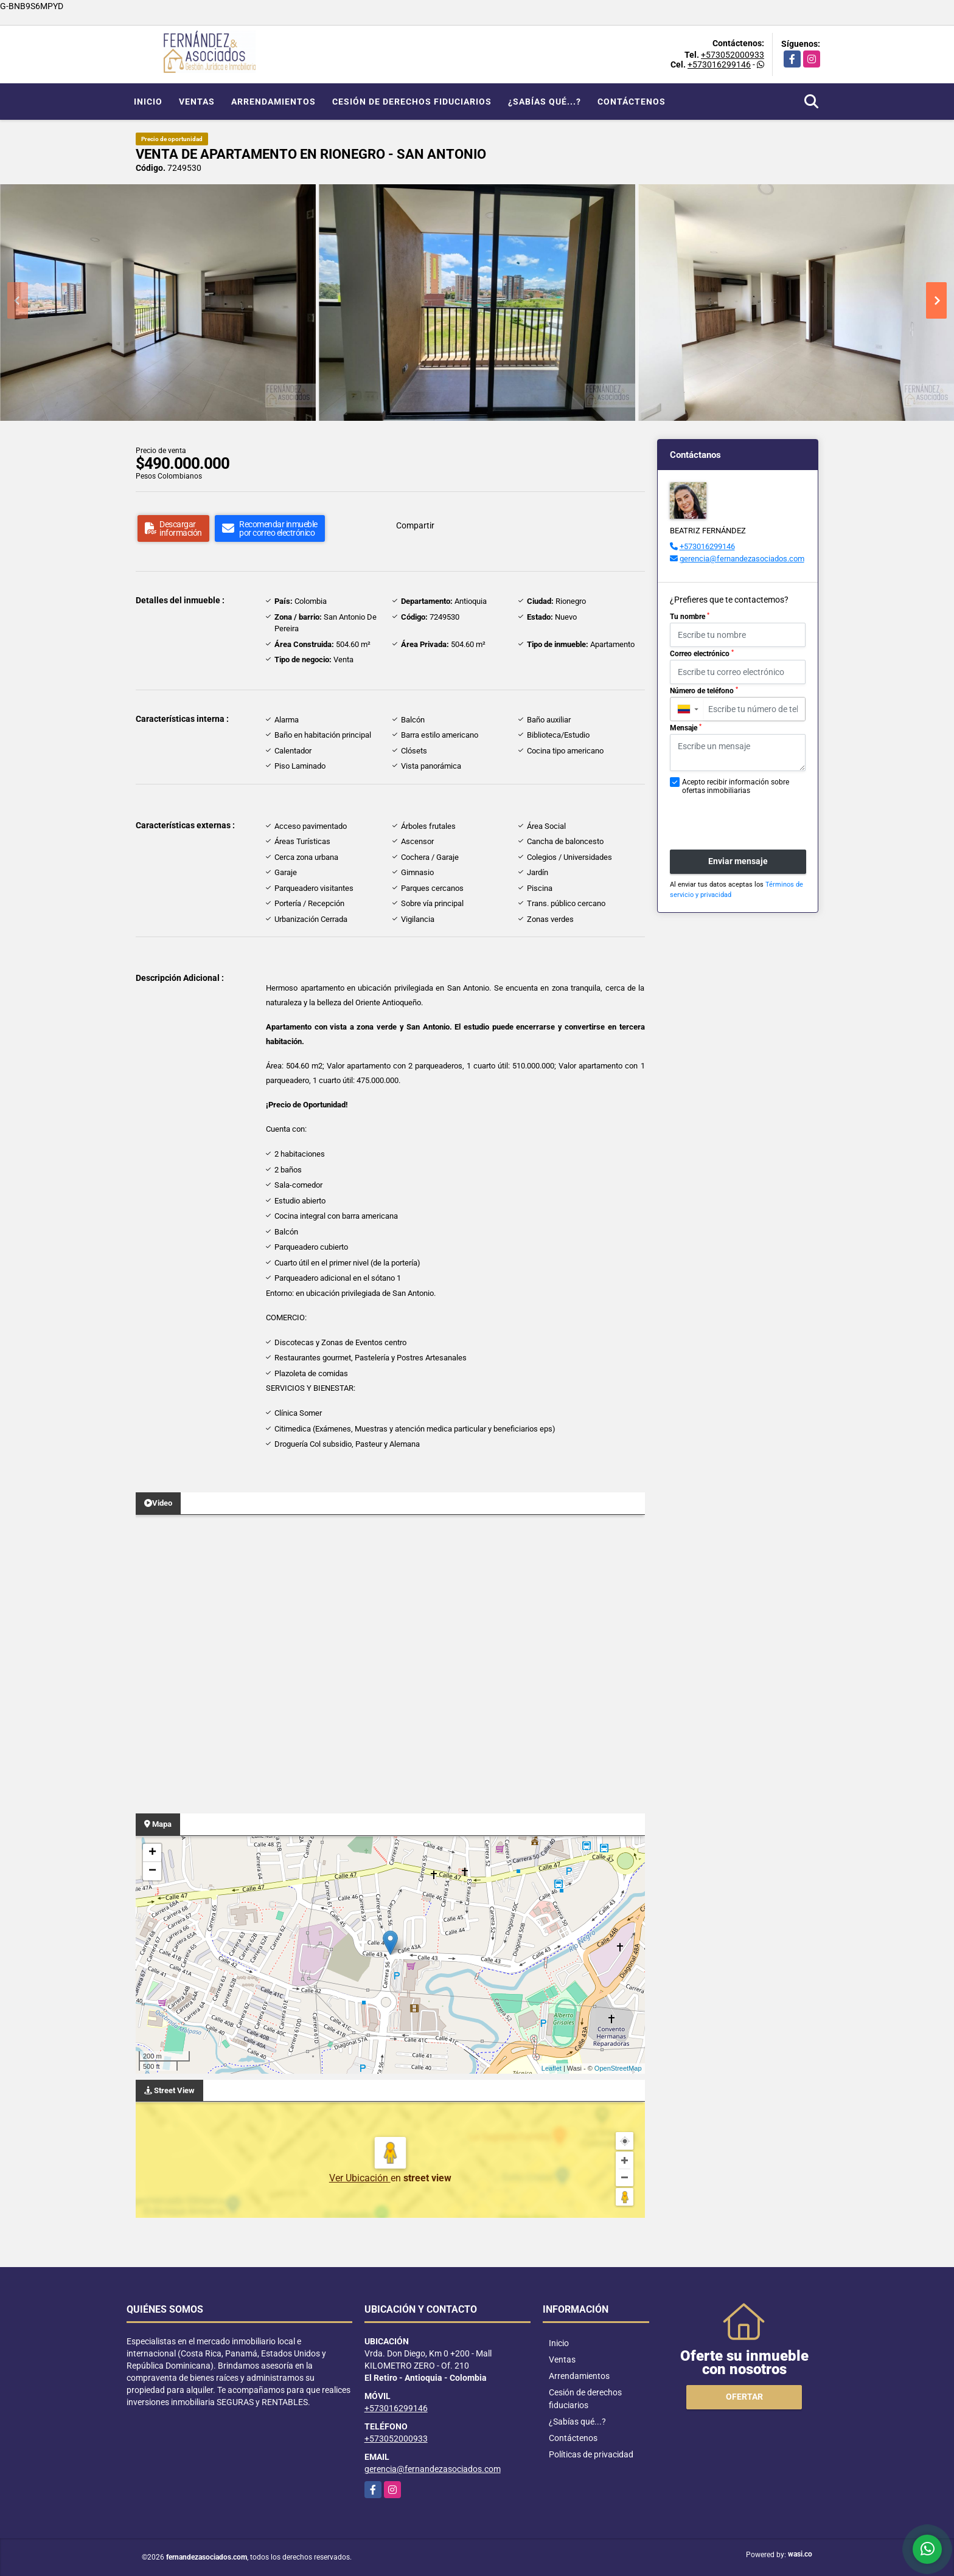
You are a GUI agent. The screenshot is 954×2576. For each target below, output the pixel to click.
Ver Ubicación (360, 2178)
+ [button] (152, 1853)
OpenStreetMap (618, 2068)
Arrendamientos (273, 101)
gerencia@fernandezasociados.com (742, 558)
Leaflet (551, 2068)
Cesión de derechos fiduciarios (412, 101)
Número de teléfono (704, 691)
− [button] (152, 1871)
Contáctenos (631, 101)
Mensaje (686, 728)
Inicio (148, 101)
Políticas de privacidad (591, 2454)
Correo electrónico (702, 654)
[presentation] (734, 816)
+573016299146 (719, 64)
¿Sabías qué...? (544, 101)
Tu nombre (689, 616)
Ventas (197, 101)
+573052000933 (732, 55)
